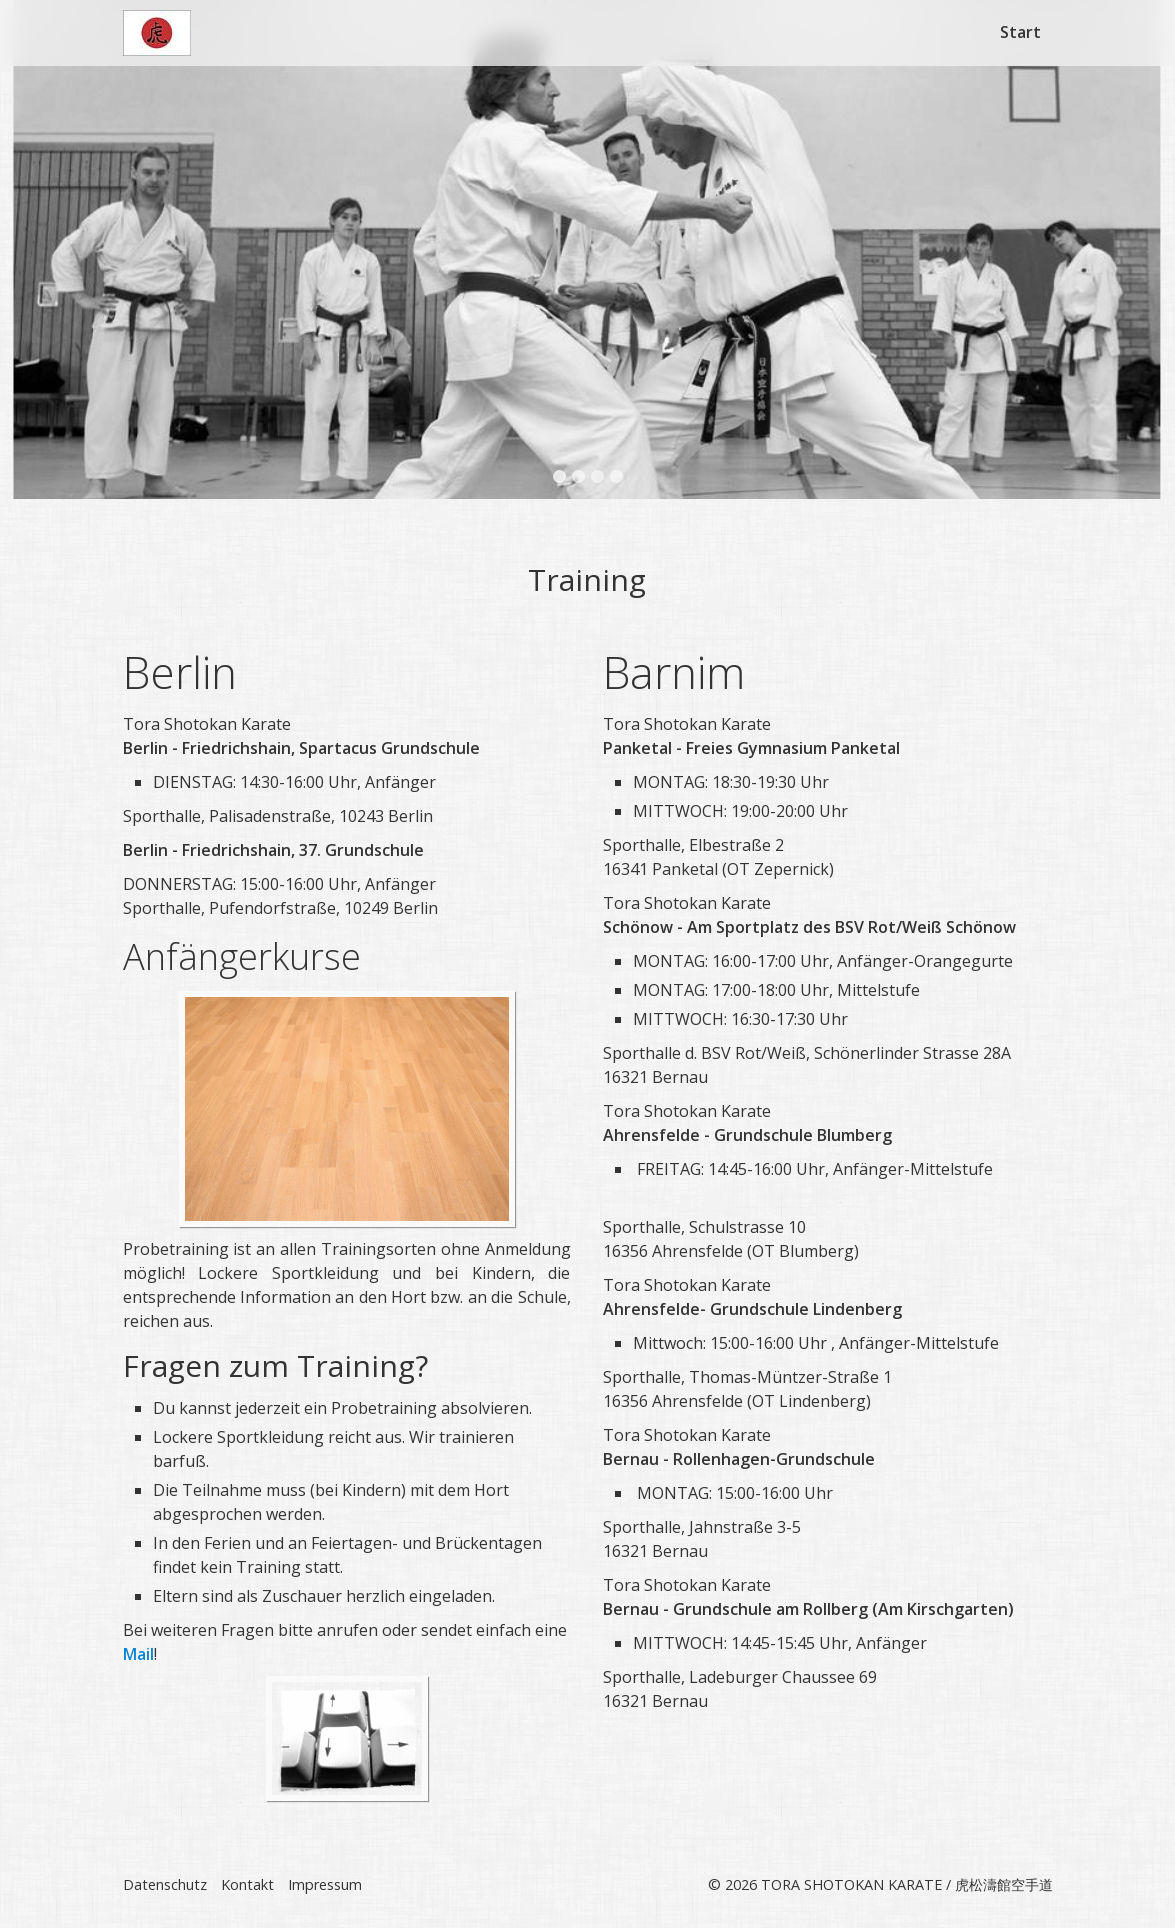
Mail (138, 1657)
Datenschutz (165, 1886)
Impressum (325, 1886)
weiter (1140, 266)
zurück (35, 266)
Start (1020, 32)
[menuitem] (1021, 32)
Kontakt (247, 1886)
